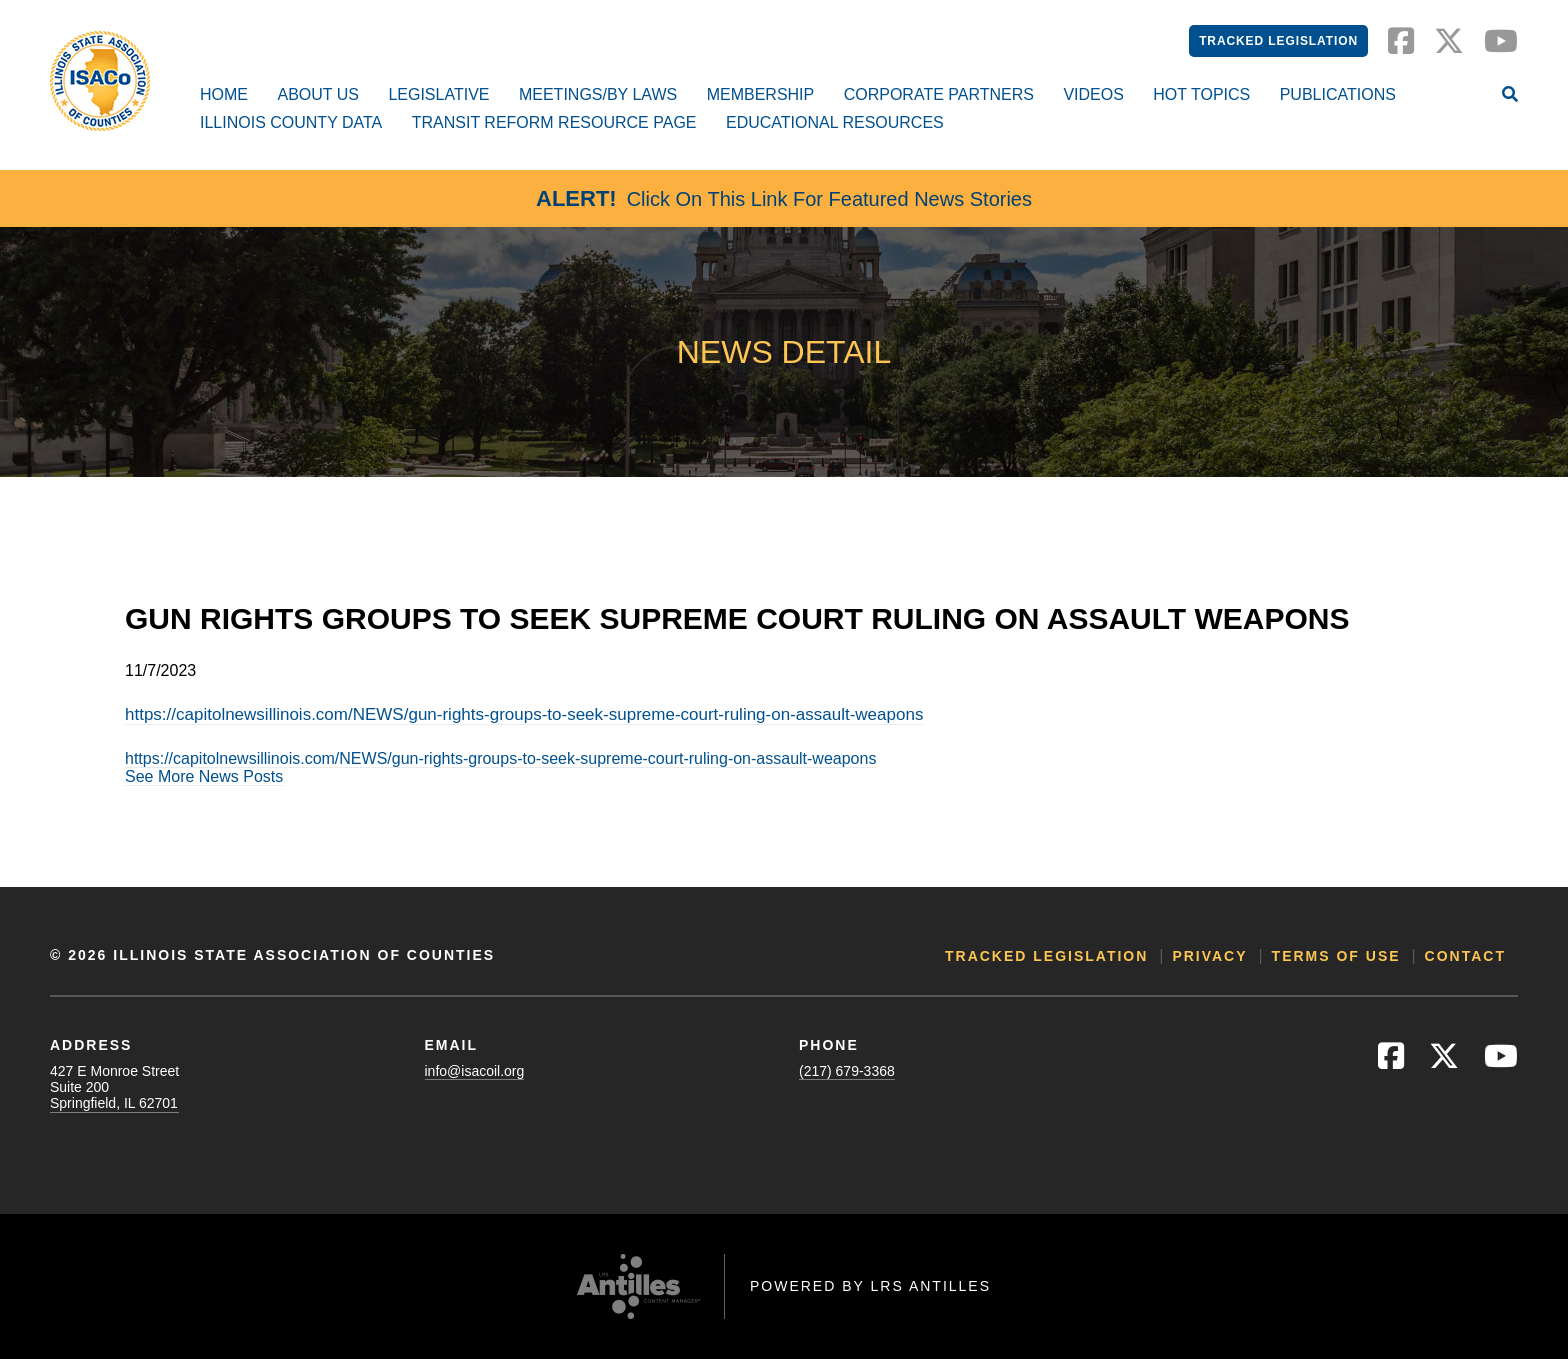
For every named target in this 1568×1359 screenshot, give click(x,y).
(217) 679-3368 (847, 1071)
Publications (1338, 94)
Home (224, 94)
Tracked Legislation (1278, 41)
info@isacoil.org (475, 1071)
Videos (1093, 94)
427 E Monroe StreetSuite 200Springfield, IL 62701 (114, 1087)
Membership (761, 94)
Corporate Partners (939, 94)
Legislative (438, 94)
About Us (318, 94)
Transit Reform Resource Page (554, 122)
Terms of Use (1336, 956)
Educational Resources (835, 122)
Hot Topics (1201, 94)
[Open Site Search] (1510, 96)
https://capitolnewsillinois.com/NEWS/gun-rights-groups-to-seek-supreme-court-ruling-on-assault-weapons (524, 714)
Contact (1465, 956)
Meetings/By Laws (598, 94)
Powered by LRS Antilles (870, 1286)
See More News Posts (204, 776)
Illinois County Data (291, 122)
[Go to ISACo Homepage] (100, 81)
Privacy (1209, 956)
